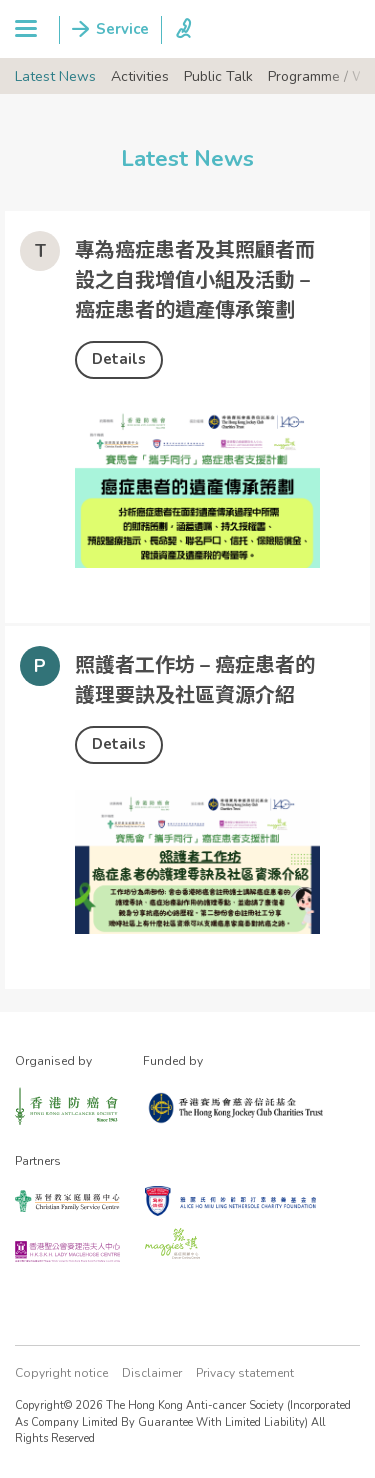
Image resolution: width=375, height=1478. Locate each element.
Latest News (55, 76)
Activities (140, 76)
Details (119, 359)
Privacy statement (245, 1373)
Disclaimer (152, 1373)
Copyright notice (61, 1373)
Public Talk (218, 76)
